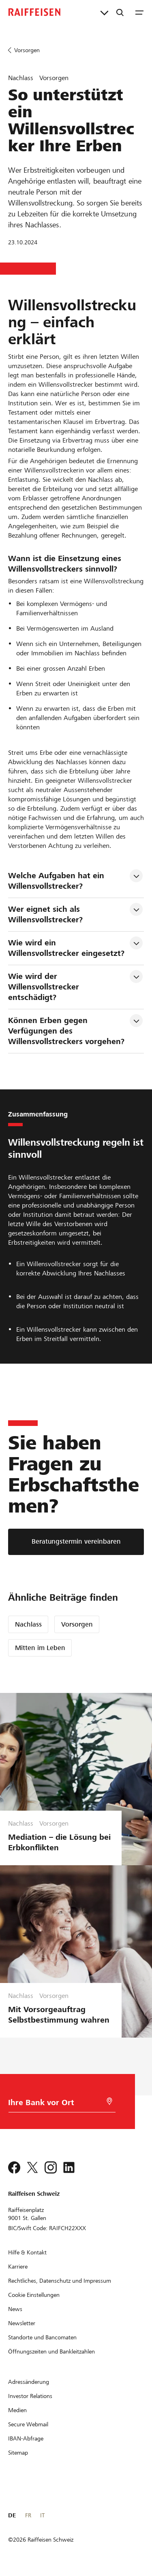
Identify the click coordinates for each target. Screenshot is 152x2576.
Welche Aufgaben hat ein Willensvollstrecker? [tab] (57, 881)
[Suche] (120, 12)
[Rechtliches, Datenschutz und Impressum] (59, 2280)
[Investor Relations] (30, 2396)
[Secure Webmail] (28, 2424)
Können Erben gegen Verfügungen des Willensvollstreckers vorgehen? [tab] (66, 1031)
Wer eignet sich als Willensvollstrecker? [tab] (45, 914)
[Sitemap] (18, 2452)
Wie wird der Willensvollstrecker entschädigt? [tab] (44, 987)
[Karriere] (18, 2266)
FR (28, 2515)
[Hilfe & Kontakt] (27, 2252)
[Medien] (17, 2410)
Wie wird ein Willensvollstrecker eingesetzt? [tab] (66, 948)
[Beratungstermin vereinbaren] (76, 1542)
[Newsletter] (21, 2323)
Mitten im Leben (40, 1648)
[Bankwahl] (57, 2104)
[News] (15, 2309)
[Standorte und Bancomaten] (42, 2337)
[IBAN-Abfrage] (25, 2438)
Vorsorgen (77, 1624)
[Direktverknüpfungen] (104, 12)
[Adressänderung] (28, 2382)
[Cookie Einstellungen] (34, 2295)
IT (42, 2515)
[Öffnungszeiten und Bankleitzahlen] (51, 2351)
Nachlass (28, 1624)
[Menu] (139, 12)
